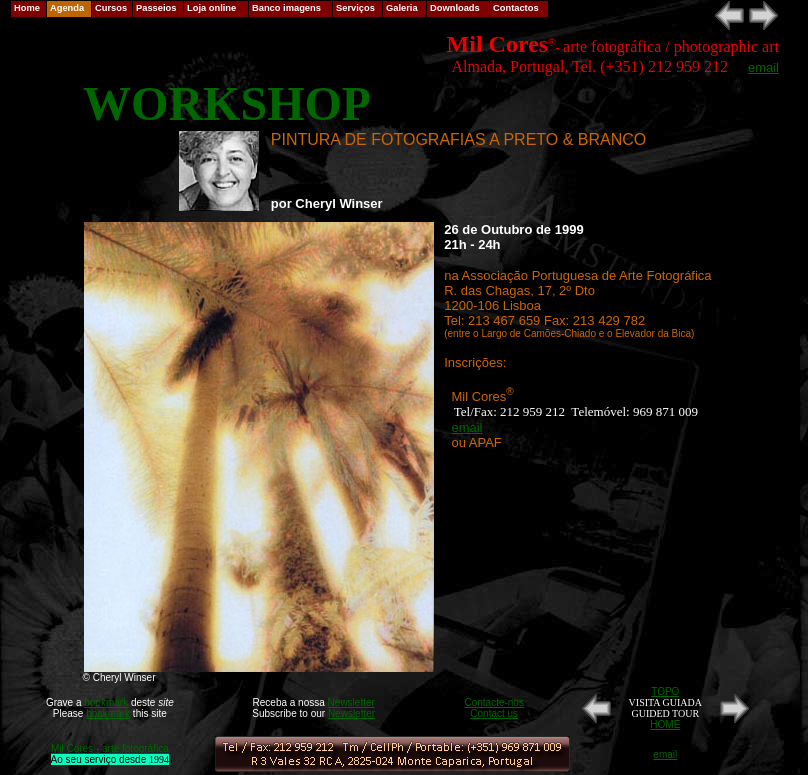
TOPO (665, 691)
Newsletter (351, 702)
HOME (665, 724)
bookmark (106, 702)
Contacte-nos (493, 702)
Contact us (494, 713)
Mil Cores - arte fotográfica (110, 748)
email (763, 67)
